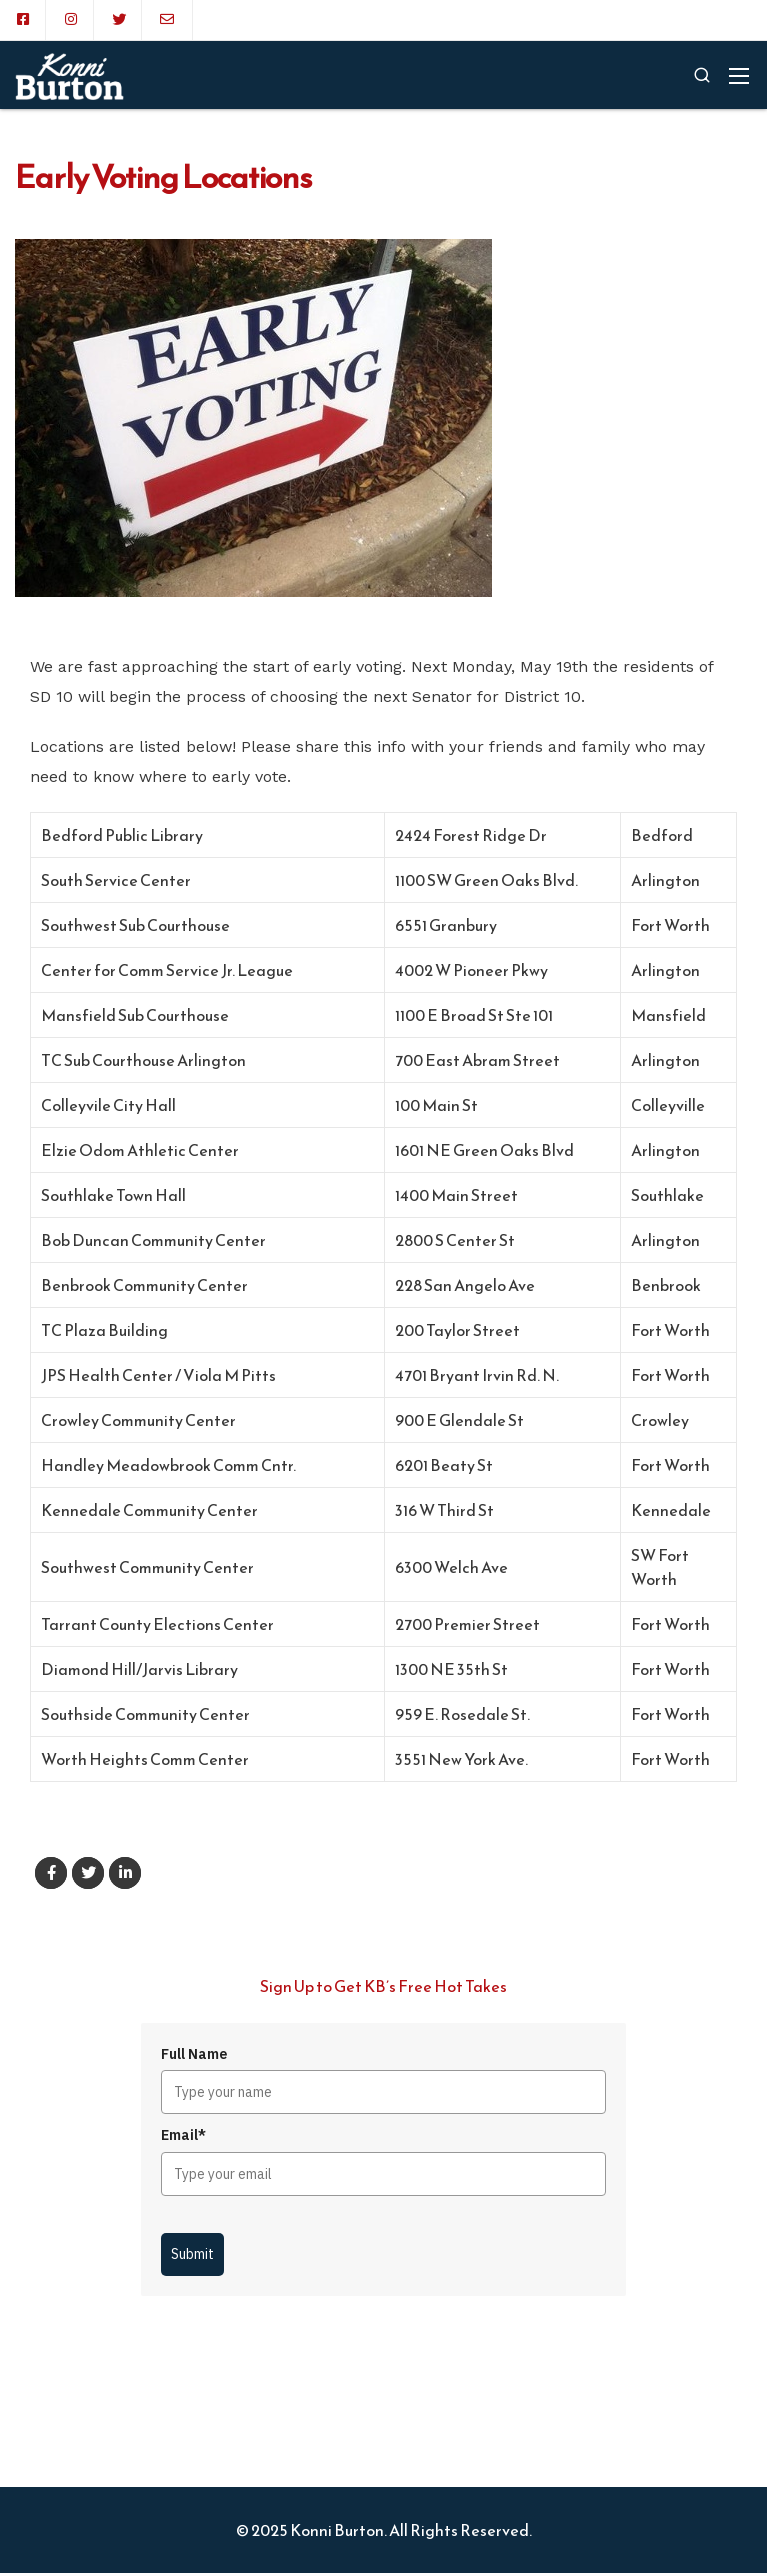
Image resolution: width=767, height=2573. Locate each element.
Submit (192, 2254)
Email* (183, 2135)
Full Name (194, 2054)
